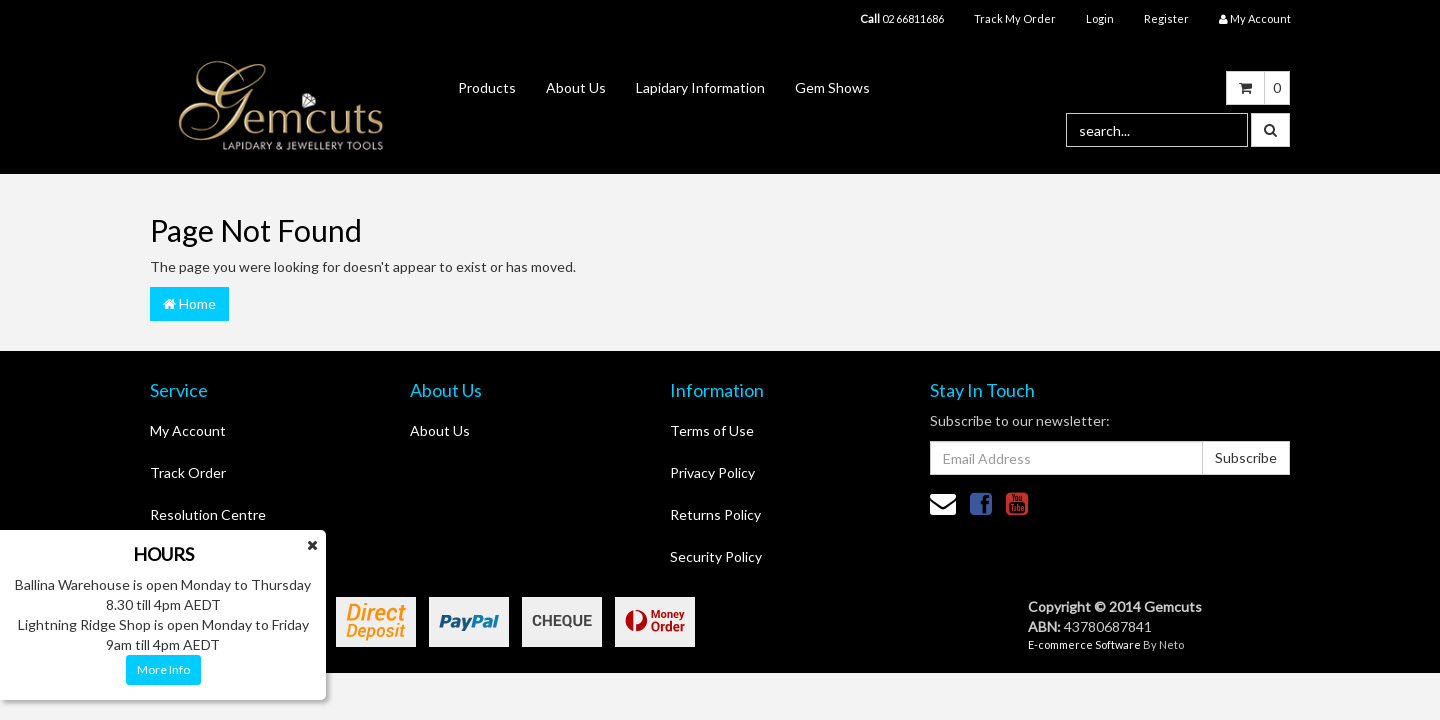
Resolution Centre (208, 514)
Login (1100, 18)
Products (487, 87)
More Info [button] (163, 669)
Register (1166, 18)
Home (189, 303)
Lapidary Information (700, 87)
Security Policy (716, 556)
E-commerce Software (1084, 644)
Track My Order (1015, 18)
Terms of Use (712, 430)
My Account (188, 430)
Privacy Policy (712, 472)
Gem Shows (832, 87)
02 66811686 (902, 18)
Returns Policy (715, 514)
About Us (576, 87)
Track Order (188, 472)
